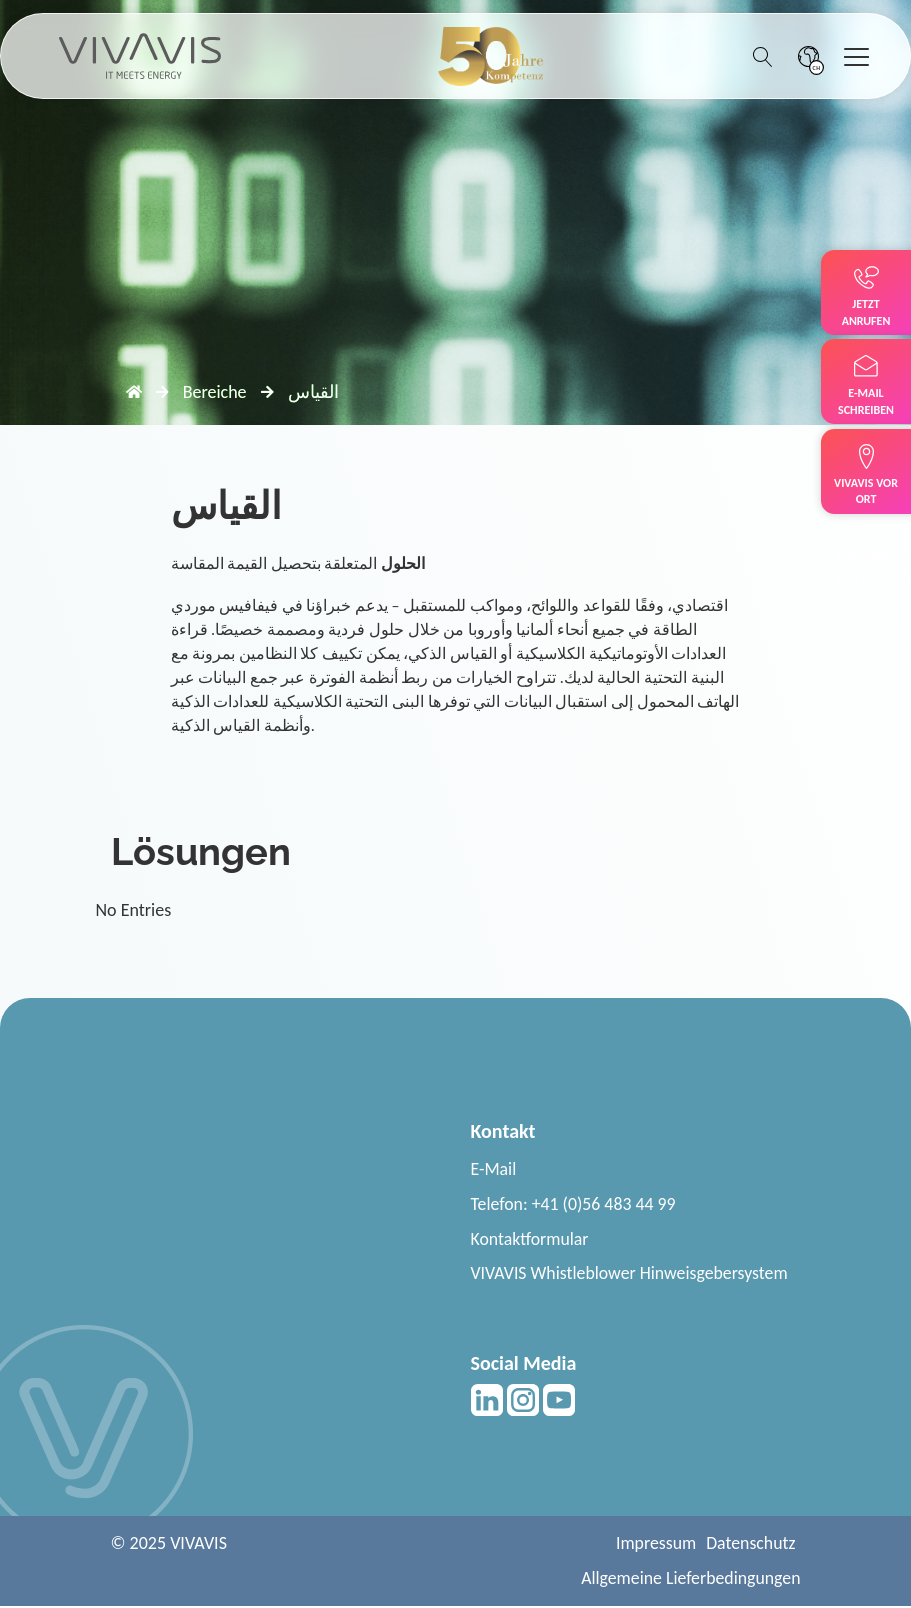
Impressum (654, 1545)
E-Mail (494, 1169)
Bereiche (215, 392)
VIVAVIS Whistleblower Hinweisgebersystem (631, 1274)
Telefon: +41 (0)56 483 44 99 (575, 1204)
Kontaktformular (531, 1239)
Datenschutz (750, 1545)
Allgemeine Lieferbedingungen (689, 1580)
